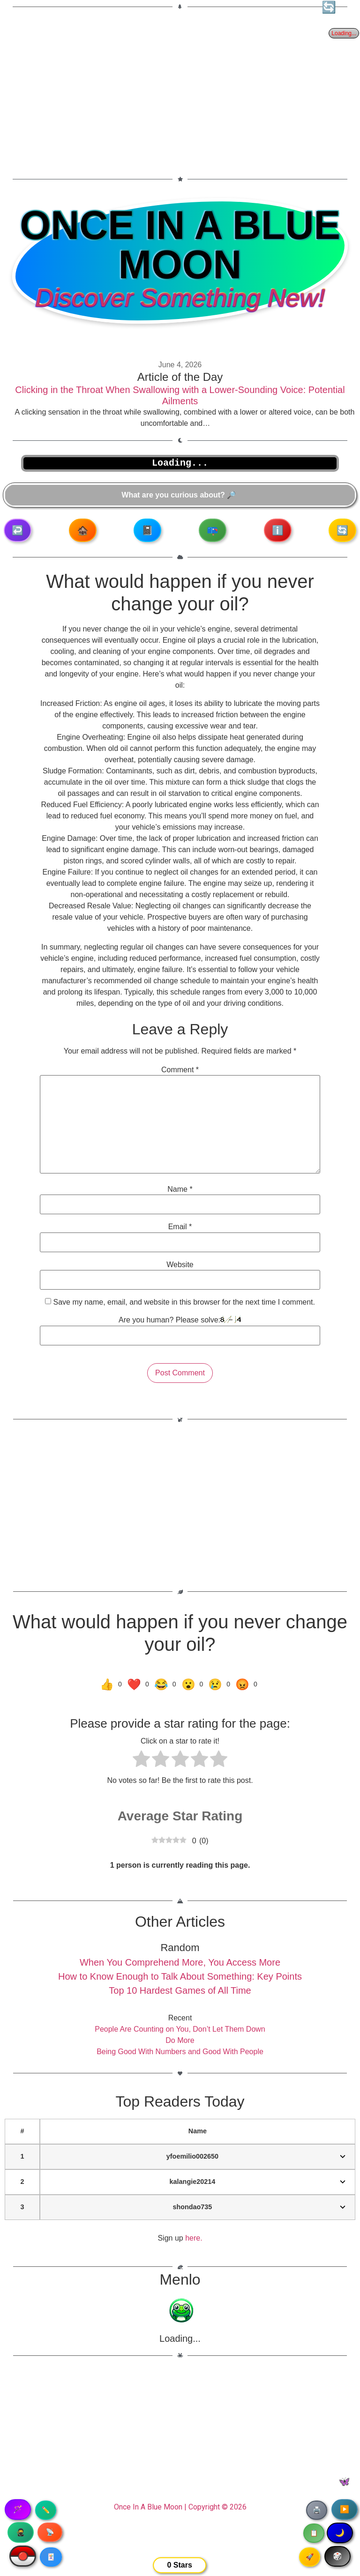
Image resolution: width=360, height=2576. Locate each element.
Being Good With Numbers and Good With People (180, 2052)
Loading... (180, 2338)
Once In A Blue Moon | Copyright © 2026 (180, 2506)
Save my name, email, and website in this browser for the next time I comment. (184, 1302)
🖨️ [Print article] (317, 2510)
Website (180, 1265)
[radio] (141, 1760)
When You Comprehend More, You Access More (180, 1962)
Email (180, 1227)
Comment (180, 1070)
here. (193, 2238)
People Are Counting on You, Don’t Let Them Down (180, 2029)
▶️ (344, 2509)
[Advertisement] (180, 87)
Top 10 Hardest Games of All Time (180, 1990)
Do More (179, 2040)
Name (179, 1189)
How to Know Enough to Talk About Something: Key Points (180, 1976)
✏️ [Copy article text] (46, 2510)
